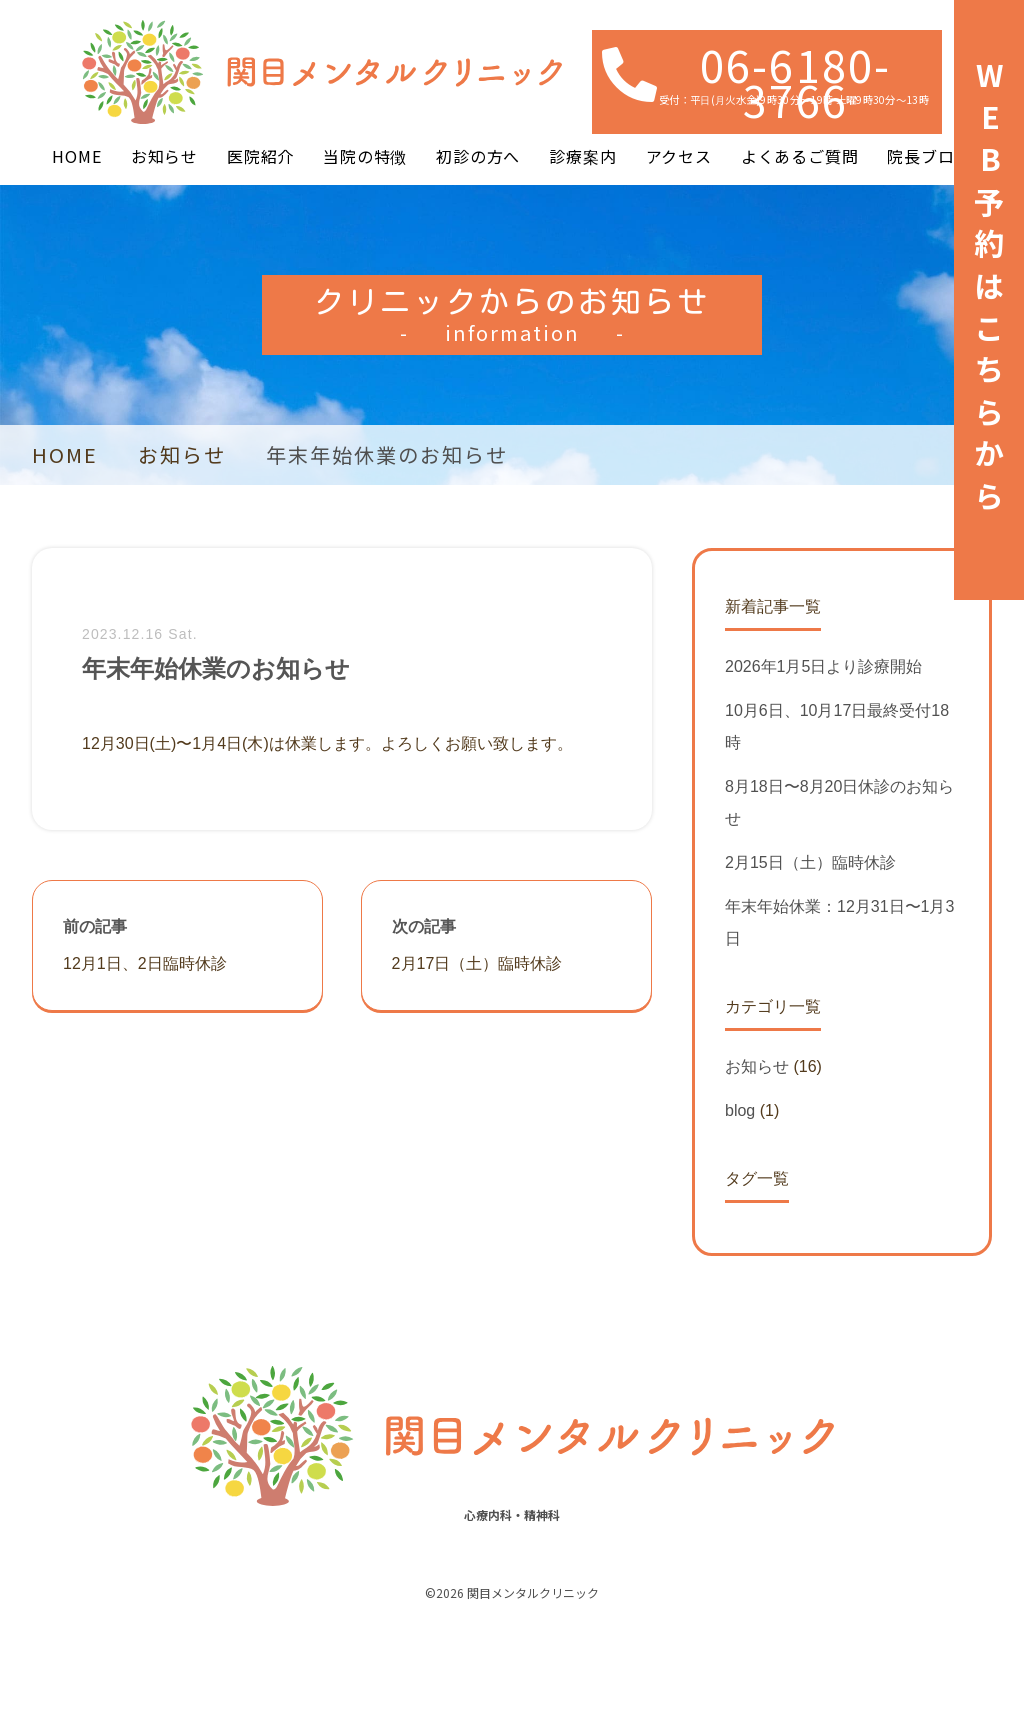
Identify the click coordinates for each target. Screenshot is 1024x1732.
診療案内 (582, 156)
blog (740, 1110)
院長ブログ (929, 156)
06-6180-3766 (795, 81)
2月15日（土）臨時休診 (810, 862)
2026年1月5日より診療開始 (823, 666)
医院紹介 (260, 156)
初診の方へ (478, 156)
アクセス (679, 156)
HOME (76, 156)
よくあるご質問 (800, 156)
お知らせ (164, 156)
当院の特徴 (365, 156)
